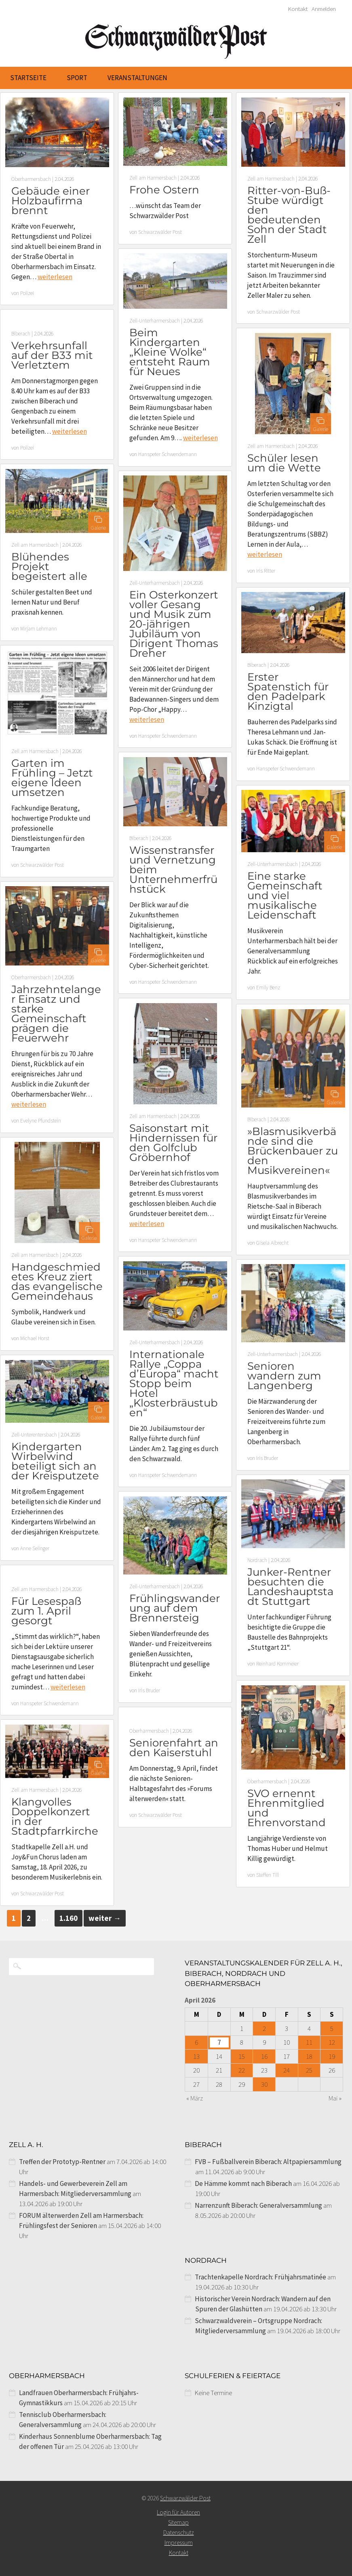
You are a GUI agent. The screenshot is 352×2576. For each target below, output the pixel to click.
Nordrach (257, 1560)
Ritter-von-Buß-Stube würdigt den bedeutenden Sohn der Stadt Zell (289, 215)
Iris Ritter (265, 570)
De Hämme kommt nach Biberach (243, 2183)
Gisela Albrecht (272, 1242)
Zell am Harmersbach (153, 177)
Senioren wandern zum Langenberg (284, 1376)
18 (309, 2056)
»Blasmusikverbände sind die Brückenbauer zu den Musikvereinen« (292, 1151)
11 (309, 2042)
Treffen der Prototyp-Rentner (62, 2161)
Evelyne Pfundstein (40, 1120)
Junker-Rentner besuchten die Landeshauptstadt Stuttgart (290, 1587)
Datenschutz (178, 2532)
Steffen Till (267, 1875)
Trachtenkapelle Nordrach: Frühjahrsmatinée (260, 2277)
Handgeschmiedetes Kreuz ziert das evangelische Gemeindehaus (57, 1281)
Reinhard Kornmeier (277, 1663)
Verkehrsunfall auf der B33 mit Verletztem (52, 355)
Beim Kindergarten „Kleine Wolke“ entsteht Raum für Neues (169, 352)
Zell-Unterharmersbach (154, 320)
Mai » (335, 2098)
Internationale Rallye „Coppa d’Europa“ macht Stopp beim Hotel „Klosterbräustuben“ (174, 1383)
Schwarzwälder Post (160, 232)
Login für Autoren (178, 2512)
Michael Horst (34, 1338)
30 (264, 2084)
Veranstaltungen (137, 77)
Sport (77, 77)
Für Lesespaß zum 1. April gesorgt (46, 1611)
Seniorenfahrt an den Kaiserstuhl (173, 1747)
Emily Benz (268, 987)
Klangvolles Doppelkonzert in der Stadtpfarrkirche (54, 1816)
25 (309, 2070)
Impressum (178, 2542)
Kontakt (298, 9)
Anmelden (324, 9)
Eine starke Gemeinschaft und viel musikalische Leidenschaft (284, 895)
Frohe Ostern (164, 189)
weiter (105, 1918)
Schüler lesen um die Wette (284, 463)
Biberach (20, 333)
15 (241, 2056)
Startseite (28, 77)
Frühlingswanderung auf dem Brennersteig (174, 1608)
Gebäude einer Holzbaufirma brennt (50, 201)
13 (196, 2056)
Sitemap (178, 2522)
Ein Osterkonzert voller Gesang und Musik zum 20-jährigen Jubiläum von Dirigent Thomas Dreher (173, 624)
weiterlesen (55, 276)
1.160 (68, 1918)
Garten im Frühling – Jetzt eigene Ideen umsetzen (52, 778)
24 (286, 2070)
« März (194, 2098)
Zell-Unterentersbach (34, 1434)
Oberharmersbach (31, 179)
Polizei (27, 293)
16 (264, 2056)
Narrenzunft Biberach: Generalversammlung (258, 2205)
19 (332, 2056)
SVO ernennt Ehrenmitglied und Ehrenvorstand (286, 1808)
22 (241, 2070)
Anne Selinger (34, 1548)
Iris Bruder (267, 1458)
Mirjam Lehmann (38, 628)
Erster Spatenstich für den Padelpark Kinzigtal (288, 692)
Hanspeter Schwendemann (167, 454)
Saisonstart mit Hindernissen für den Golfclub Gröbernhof (173, 1143)
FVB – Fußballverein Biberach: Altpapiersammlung (268, 2161)
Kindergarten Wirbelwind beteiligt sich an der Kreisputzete (55, 1461)
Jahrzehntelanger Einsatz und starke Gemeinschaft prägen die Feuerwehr (56, 1013)
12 (332, 2042)
